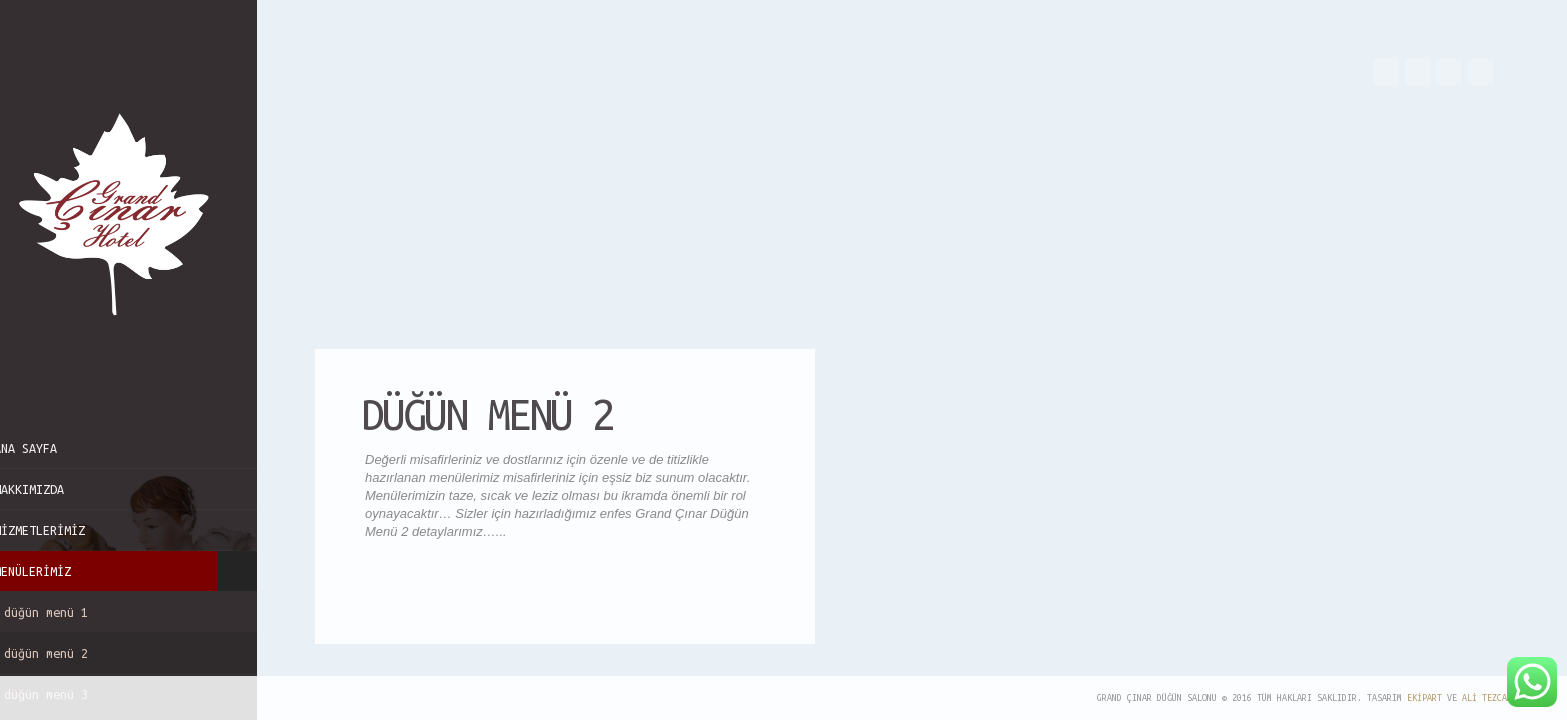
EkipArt (1424, 698)
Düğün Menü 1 (72, 612)
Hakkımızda (55, 489)
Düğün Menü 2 (141, 652)
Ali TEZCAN (1487, 698)
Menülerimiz (141, 571)
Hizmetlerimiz (65, 530)
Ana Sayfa (51, 448)
